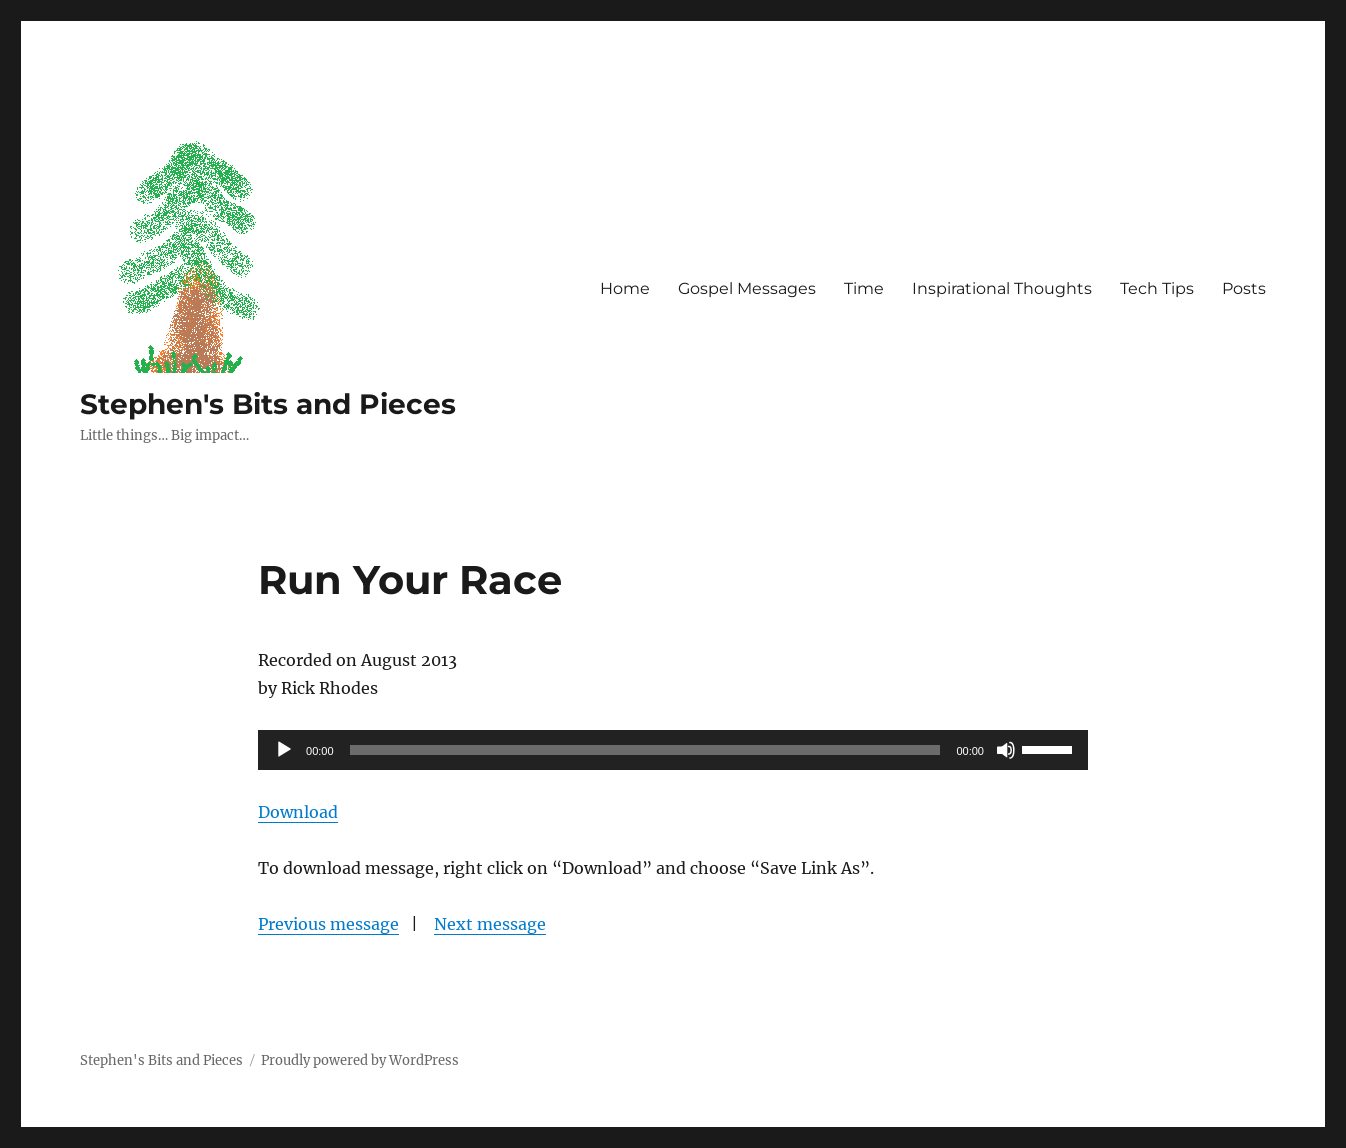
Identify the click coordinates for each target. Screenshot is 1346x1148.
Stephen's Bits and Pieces (268, 404)
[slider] (645, 750)
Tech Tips (1157, 288)
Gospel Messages (747, 288)
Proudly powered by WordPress (360, 1060)
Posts (1244, 288)
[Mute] (1006, 750)
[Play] (284, 750)
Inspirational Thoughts (1002, 288)
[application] (673, 750)
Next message (490, 924)
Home (625, 288)
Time (864, 288)
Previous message (328, 924)
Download (298, 812)
